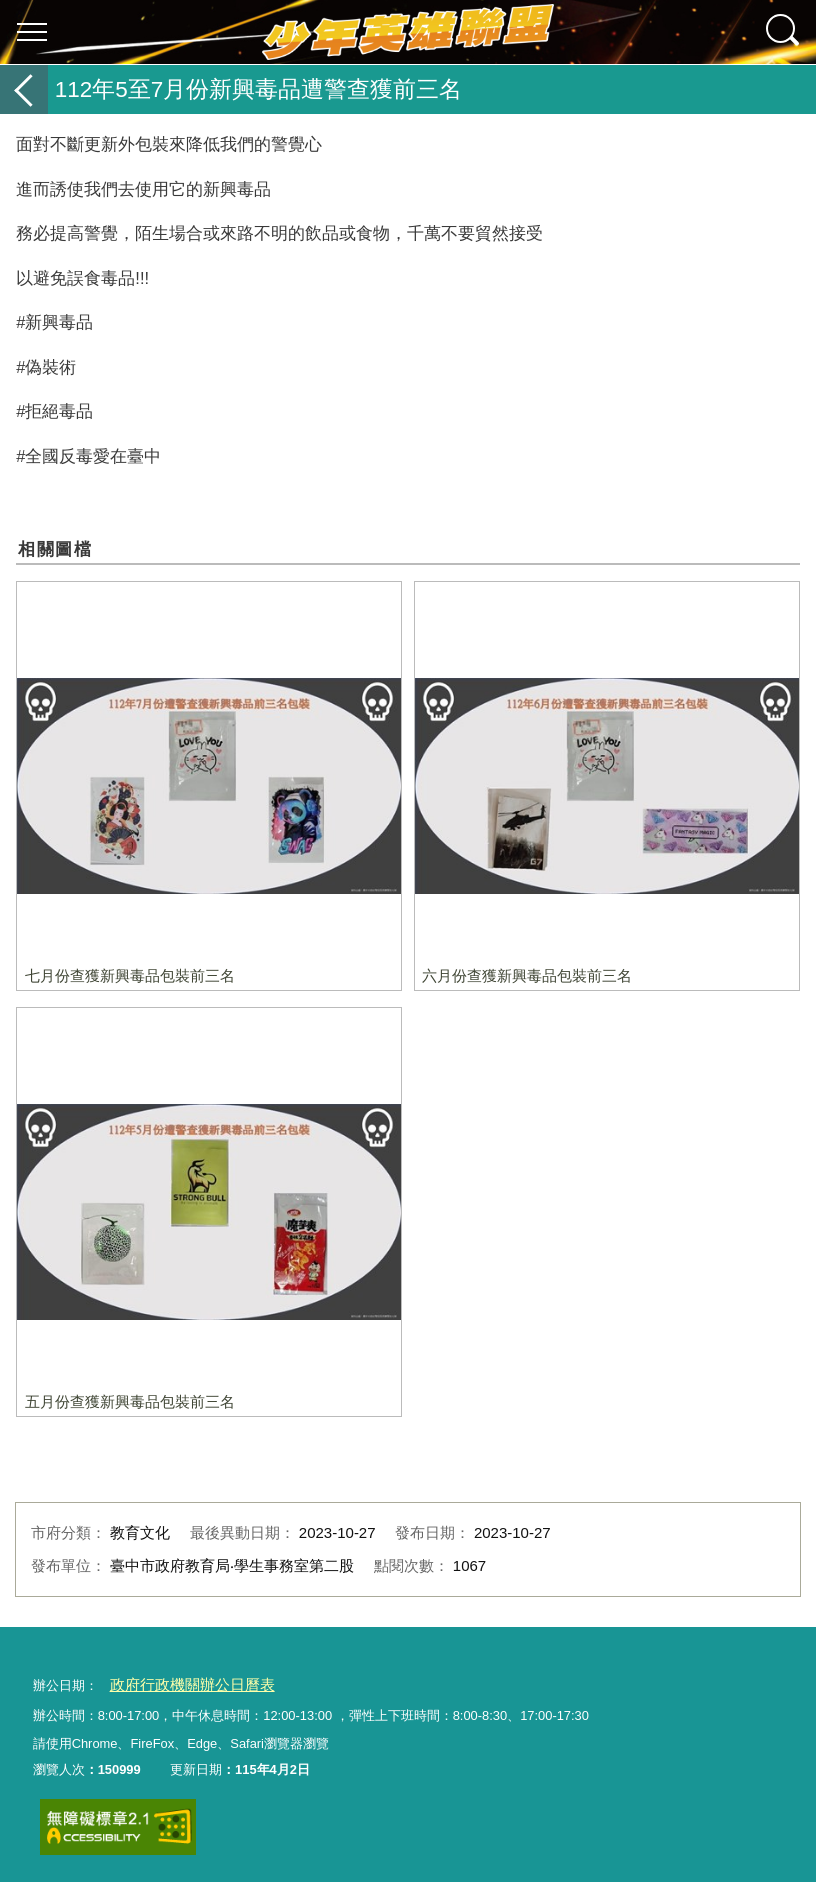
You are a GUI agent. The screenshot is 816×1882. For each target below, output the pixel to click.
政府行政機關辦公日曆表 (179, 1683)
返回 (24, 89)
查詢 (784, 32)
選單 (32, 32)
